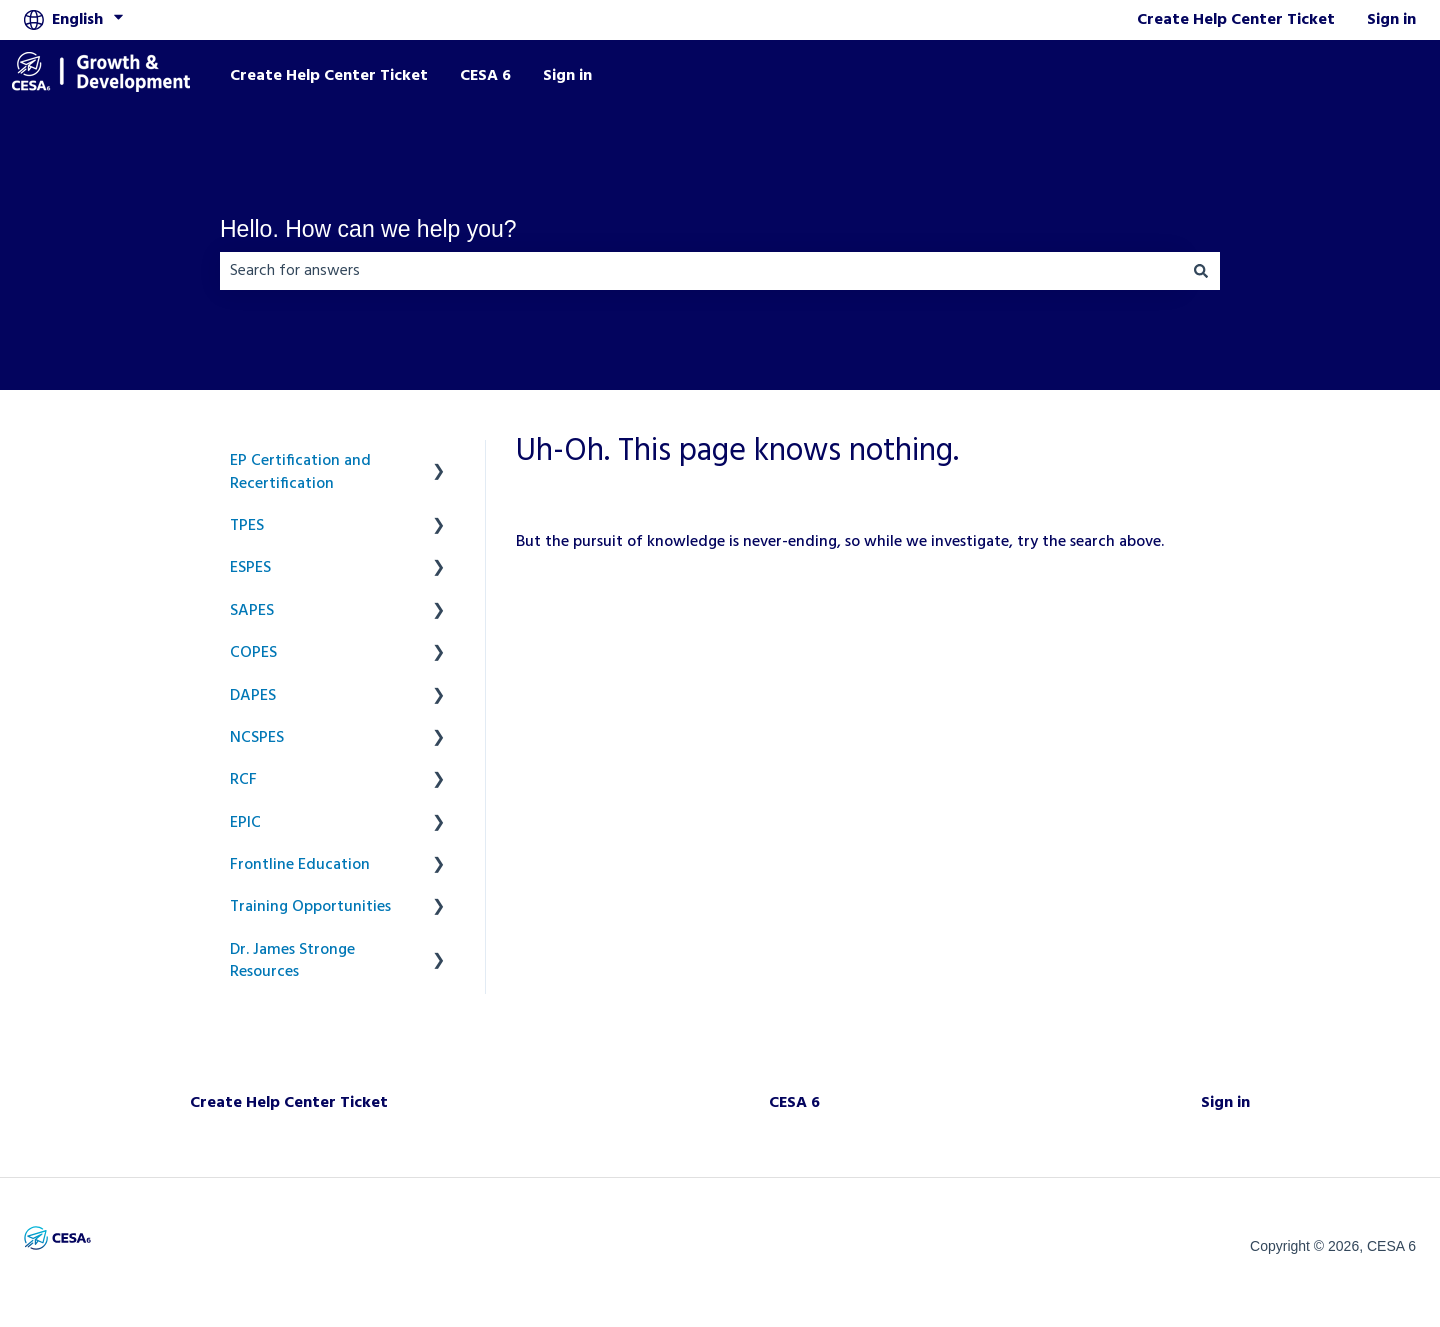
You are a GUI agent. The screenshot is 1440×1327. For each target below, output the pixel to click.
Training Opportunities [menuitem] (310, 907)
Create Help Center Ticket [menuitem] (289, 1103)
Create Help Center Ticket (1236, 20)
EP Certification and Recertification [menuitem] (300, 472)
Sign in (1391, 20)
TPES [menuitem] (247, 526)
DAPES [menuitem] (253, 696)
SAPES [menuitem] (252, 611)
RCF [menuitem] (243, 780)
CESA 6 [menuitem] (794, 1103)
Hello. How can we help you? (368, 229)
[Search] (1201, 271)
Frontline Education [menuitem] (300, 865)
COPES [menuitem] (253, 653)
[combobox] (701, 271)
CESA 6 (485, 76)
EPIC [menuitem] (245, 823)
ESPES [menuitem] (250, 568)
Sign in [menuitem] (1225, 1103)
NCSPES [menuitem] (257, 738)
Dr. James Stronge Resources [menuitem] (292, 961)
